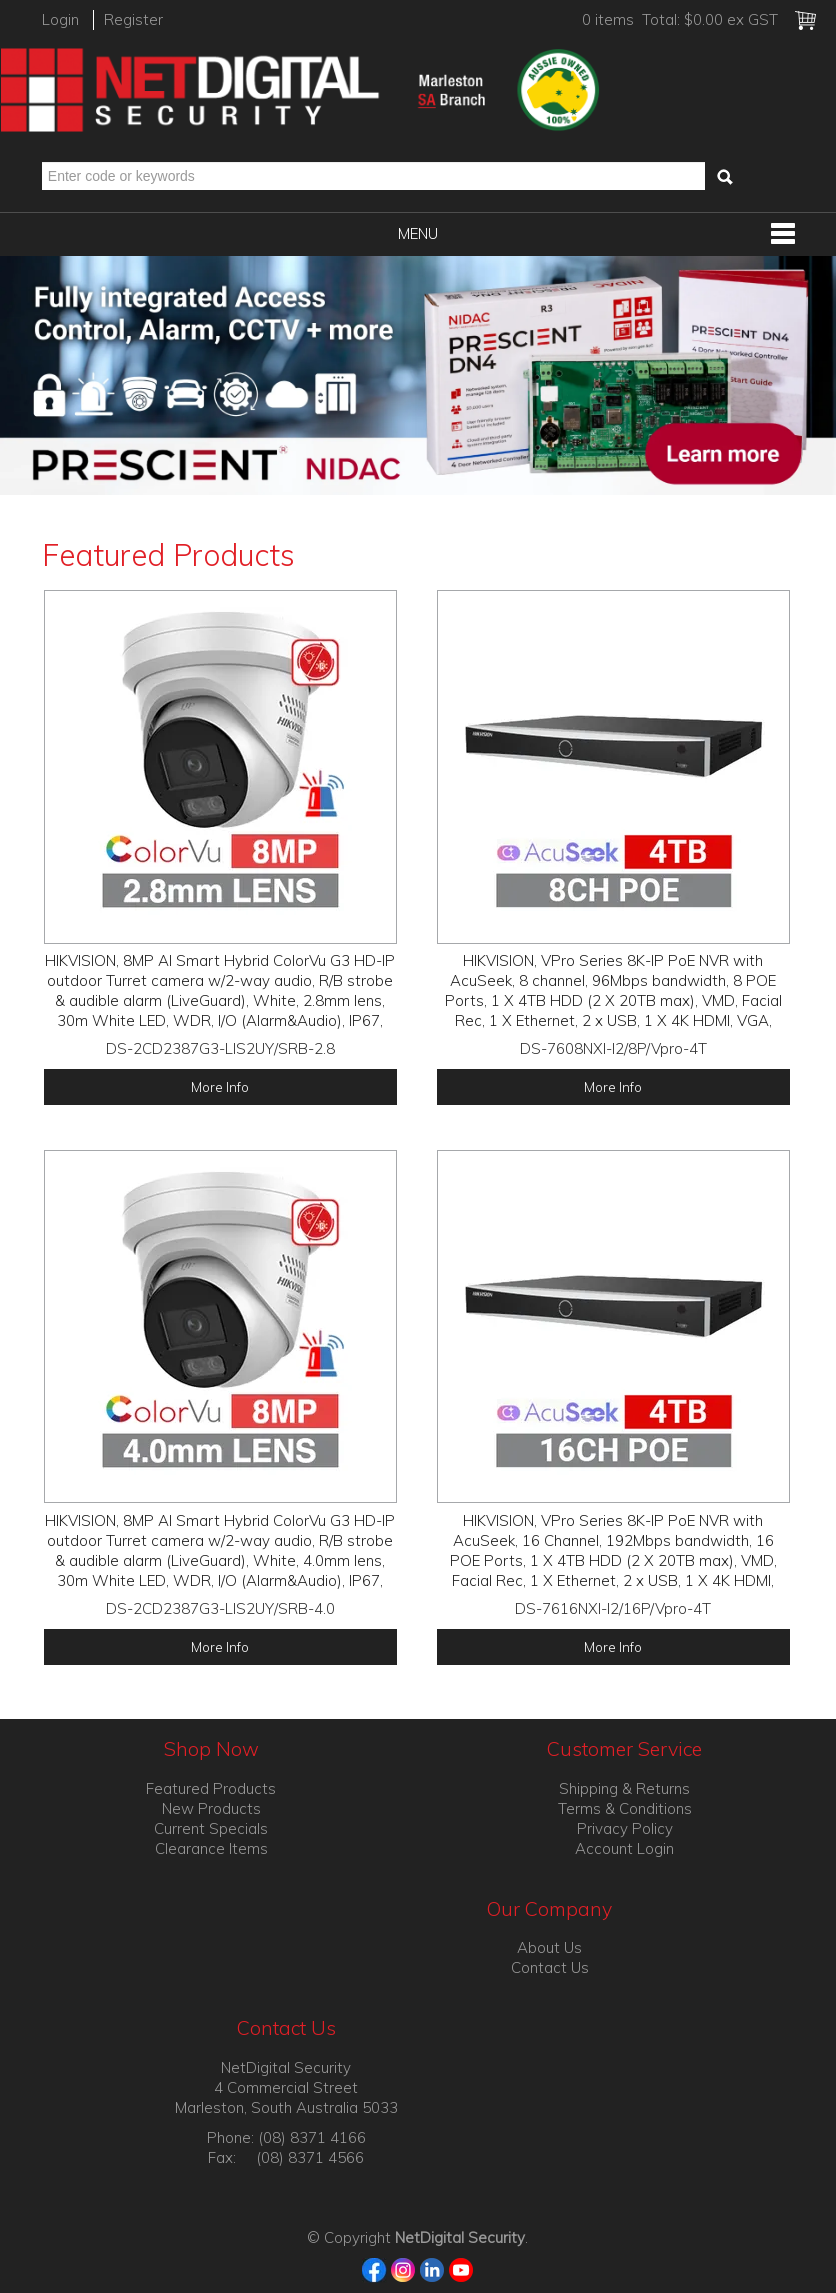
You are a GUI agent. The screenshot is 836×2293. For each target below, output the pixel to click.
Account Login (624, 1848)
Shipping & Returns (624, 1788)
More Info (220, 1086)
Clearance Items (211, 1848)
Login (60, 19)
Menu (418, 233)
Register (133, 19)
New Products (211, 1808)
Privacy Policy (625, 1828)
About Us (549, 1947)
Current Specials (211, 1828)
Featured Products (211, 1788)
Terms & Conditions (625, 1808)
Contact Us (550, 1967)
